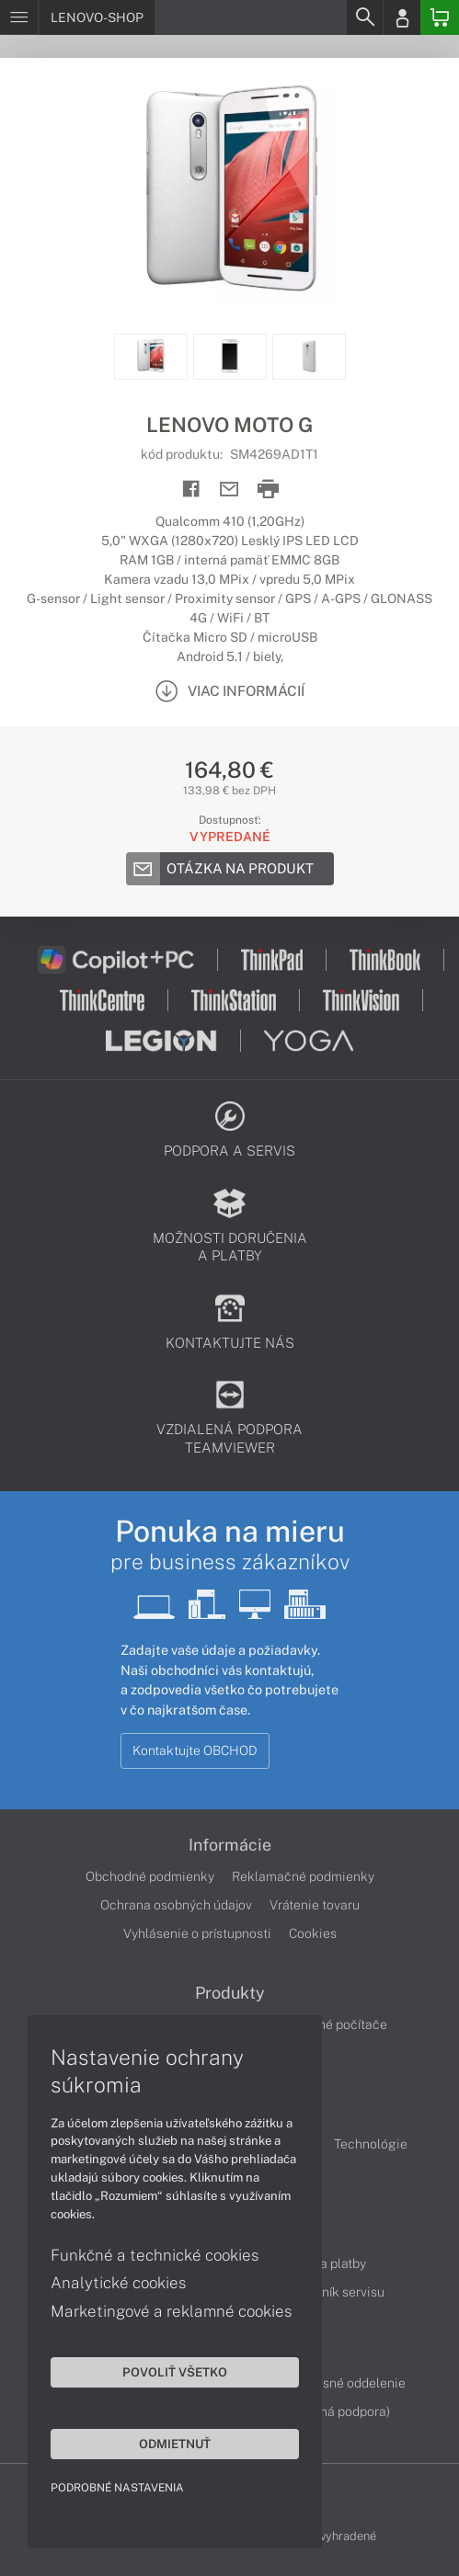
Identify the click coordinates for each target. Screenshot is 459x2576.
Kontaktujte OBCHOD (195, 1750)
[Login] (402, 17)
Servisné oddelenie (349, 2383)
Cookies (313, 1933)
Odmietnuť (175, 2443)
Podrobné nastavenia (117, 2487)
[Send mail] (229, 489)
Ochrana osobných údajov (176, 1905)
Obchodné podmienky (150, 1876)
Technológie (370, 2144)
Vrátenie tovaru (315, 1905)
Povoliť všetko (174, 2372)
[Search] (364, 17)
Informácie (230, 1845)
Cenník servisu (341, 2292)
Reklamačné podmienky (303, 1876)
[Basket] (439, 17)
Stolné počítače (340, 2024)
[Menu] (19, 17)
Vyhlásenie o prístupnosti (197, 1933)
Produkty (230, 1993)
